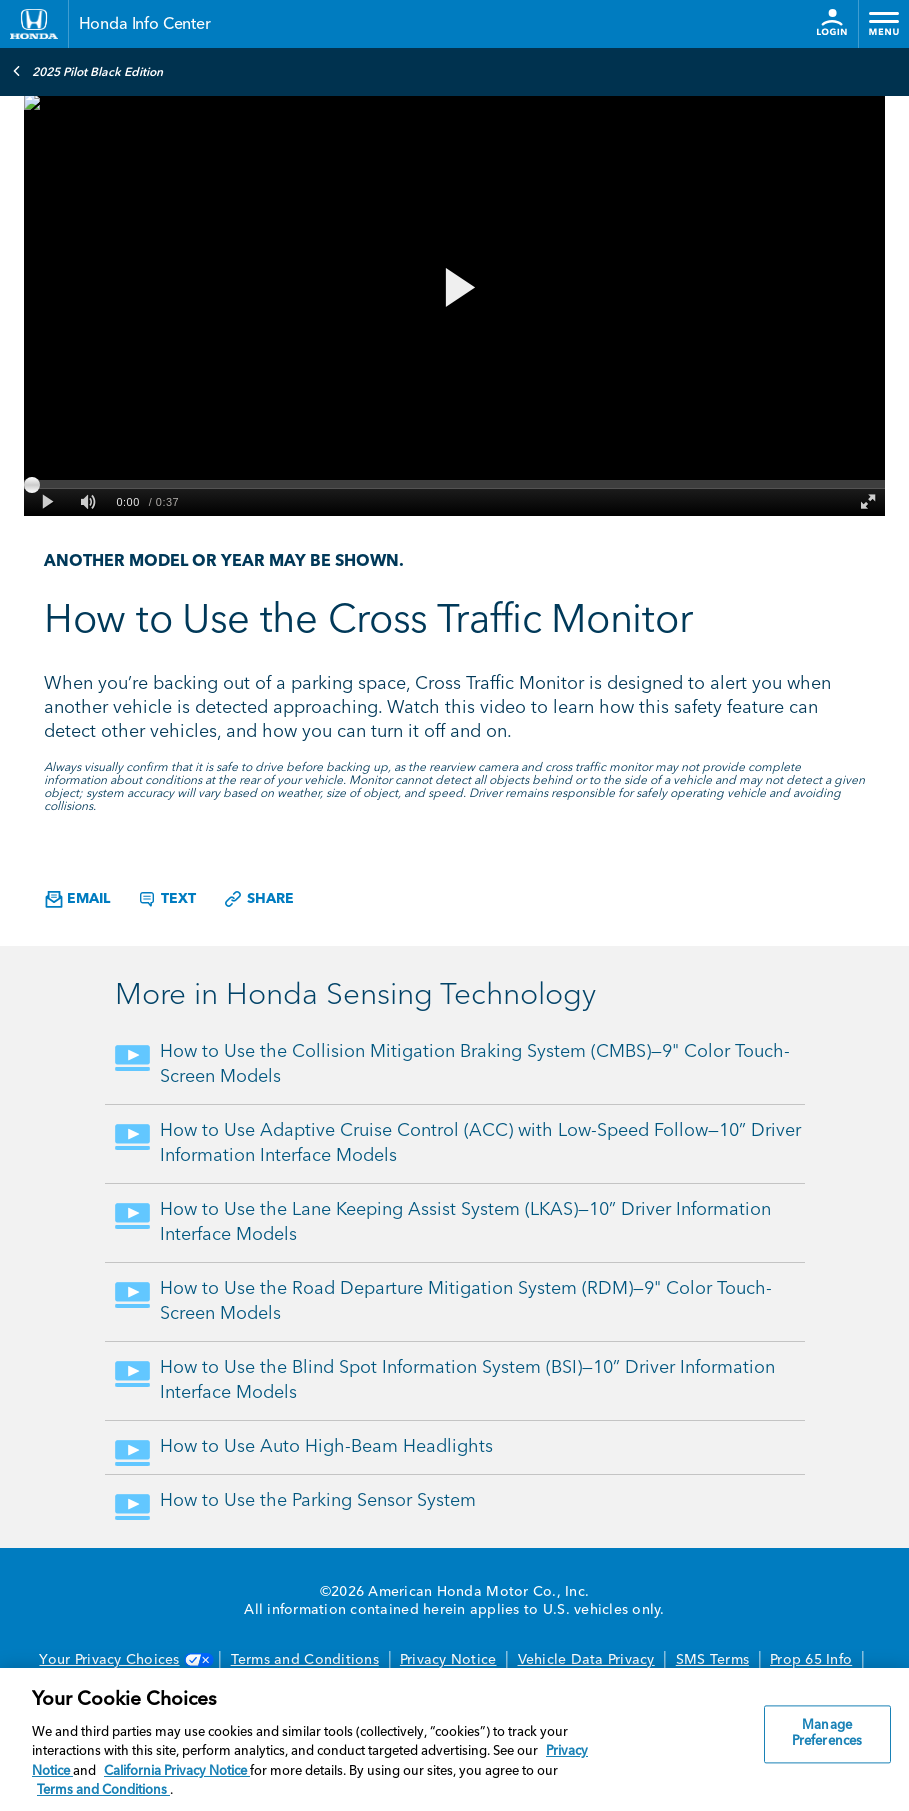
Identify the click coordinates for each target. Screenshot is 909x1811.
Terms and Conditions (305, 1660)
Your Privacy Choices (124, 1660)
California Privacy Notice (177, 1771)
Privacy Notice (448, 1660)
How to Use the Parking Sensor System (318, 1501)
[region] (454, 1739)
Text (166, 899)
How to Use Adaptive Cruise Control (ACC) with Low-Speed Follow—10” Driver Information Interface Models (480, 1143)
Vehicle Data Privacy (586, 1660)
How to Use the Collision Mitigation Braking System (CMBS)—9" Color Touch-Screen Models (475, 1064)
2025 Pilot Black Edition (87, 71)
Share (258, 899)
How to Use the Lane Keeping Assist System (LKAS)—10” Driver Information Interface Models (465, 1222)
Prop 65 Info (811, 1660)
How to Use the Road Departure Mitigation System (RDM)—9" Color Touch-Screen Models (466, 1301)
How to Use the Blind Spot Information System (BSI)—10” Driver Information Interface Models (467, 1380)
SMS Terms (712, 1660)
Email (77, 899)
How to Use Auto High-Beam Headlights (326, 1447)
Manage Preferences (827, 1734)
